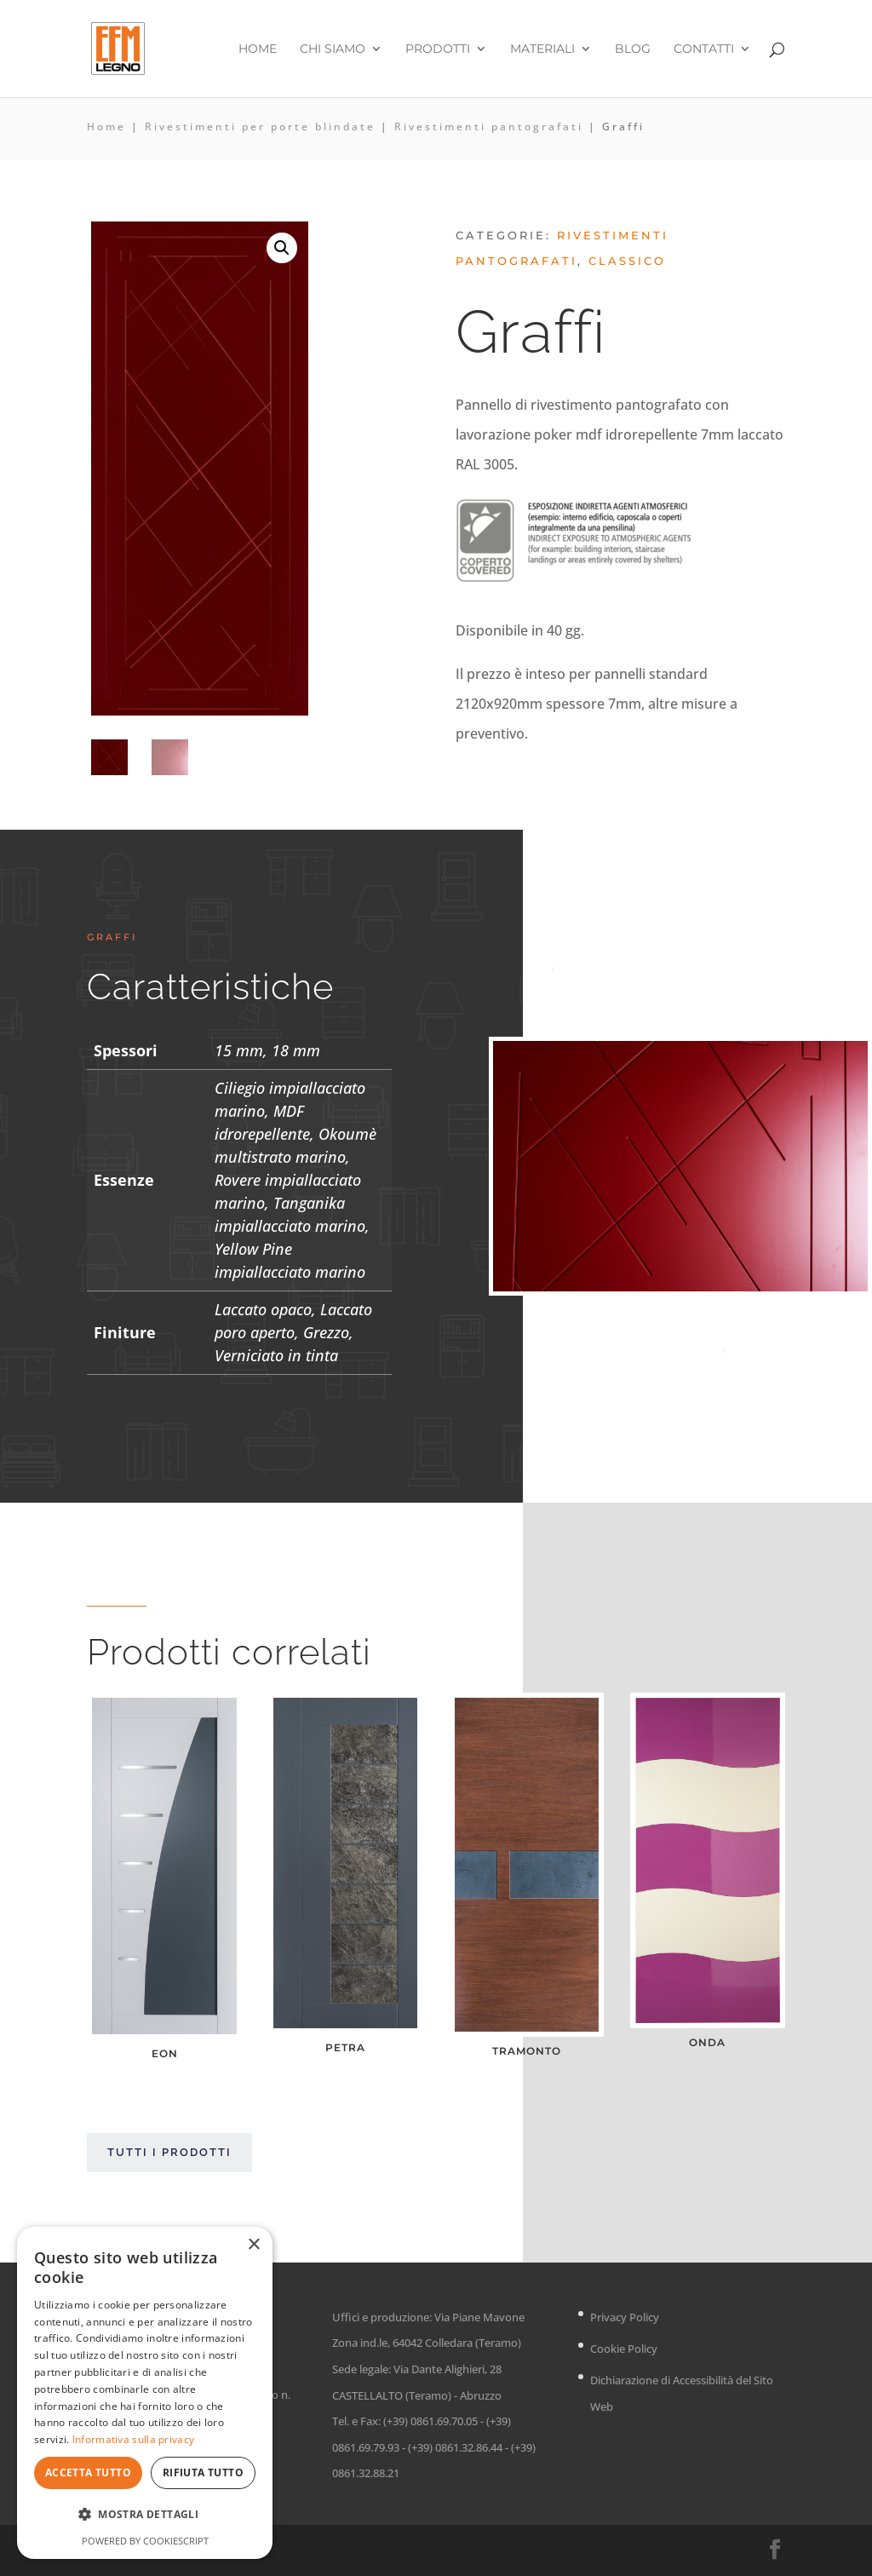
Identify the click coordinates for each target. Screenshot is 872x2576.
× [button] (253, 2245)
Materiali (542, 49)
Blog (633, 49)
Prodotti (437, 49)
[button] (282, 248)
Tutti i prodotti (169, 2152)
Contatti (704, 49)
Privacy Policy (624, 2317)
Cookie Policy (623, 2348)
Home (257, 49)
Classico (627, 260)
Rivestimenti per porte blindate (260, 126)
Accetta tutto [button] (88, 2472)
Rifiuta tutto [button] (203, 2472)
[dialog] (144, 2393)
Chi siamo (332, 49)
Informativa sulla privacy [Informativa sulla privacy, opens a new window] (133, 2439)
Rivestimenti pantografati (488, 126)
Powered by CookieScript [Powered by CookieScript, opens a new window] (145, 2540)
